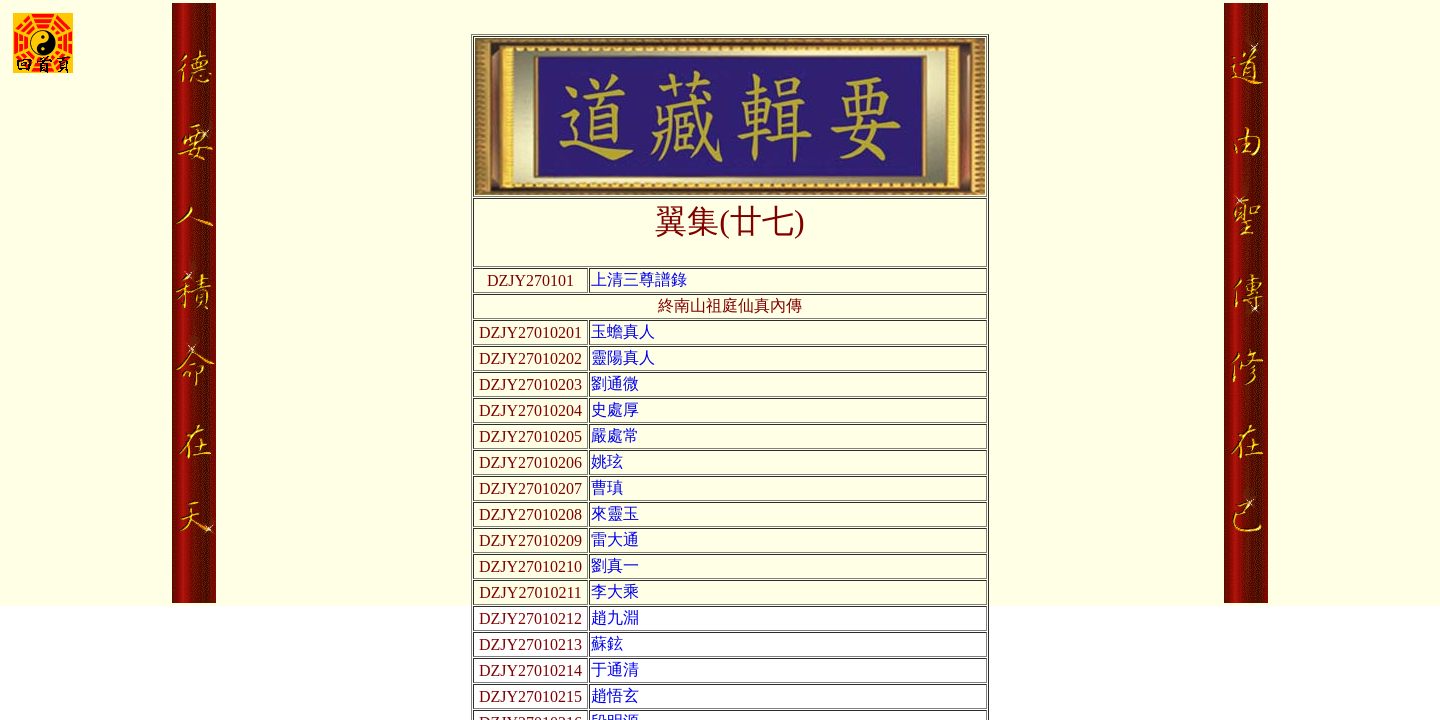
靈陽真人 (623, 357)
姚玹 (607, 461)
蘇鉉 (607, 643)
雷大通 (615, 539)
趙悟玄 (615, 695)
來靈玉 (615, 513)
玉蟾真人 (623, 331)
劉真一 (615, 565)
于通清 (615, 669)
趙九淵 (615, 617)
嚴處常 (615, 435)
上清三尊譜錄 (639, 279)
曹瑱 (607, 487)
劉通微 (615, 383)
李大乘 (615, 591)
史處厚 (615, 409)
